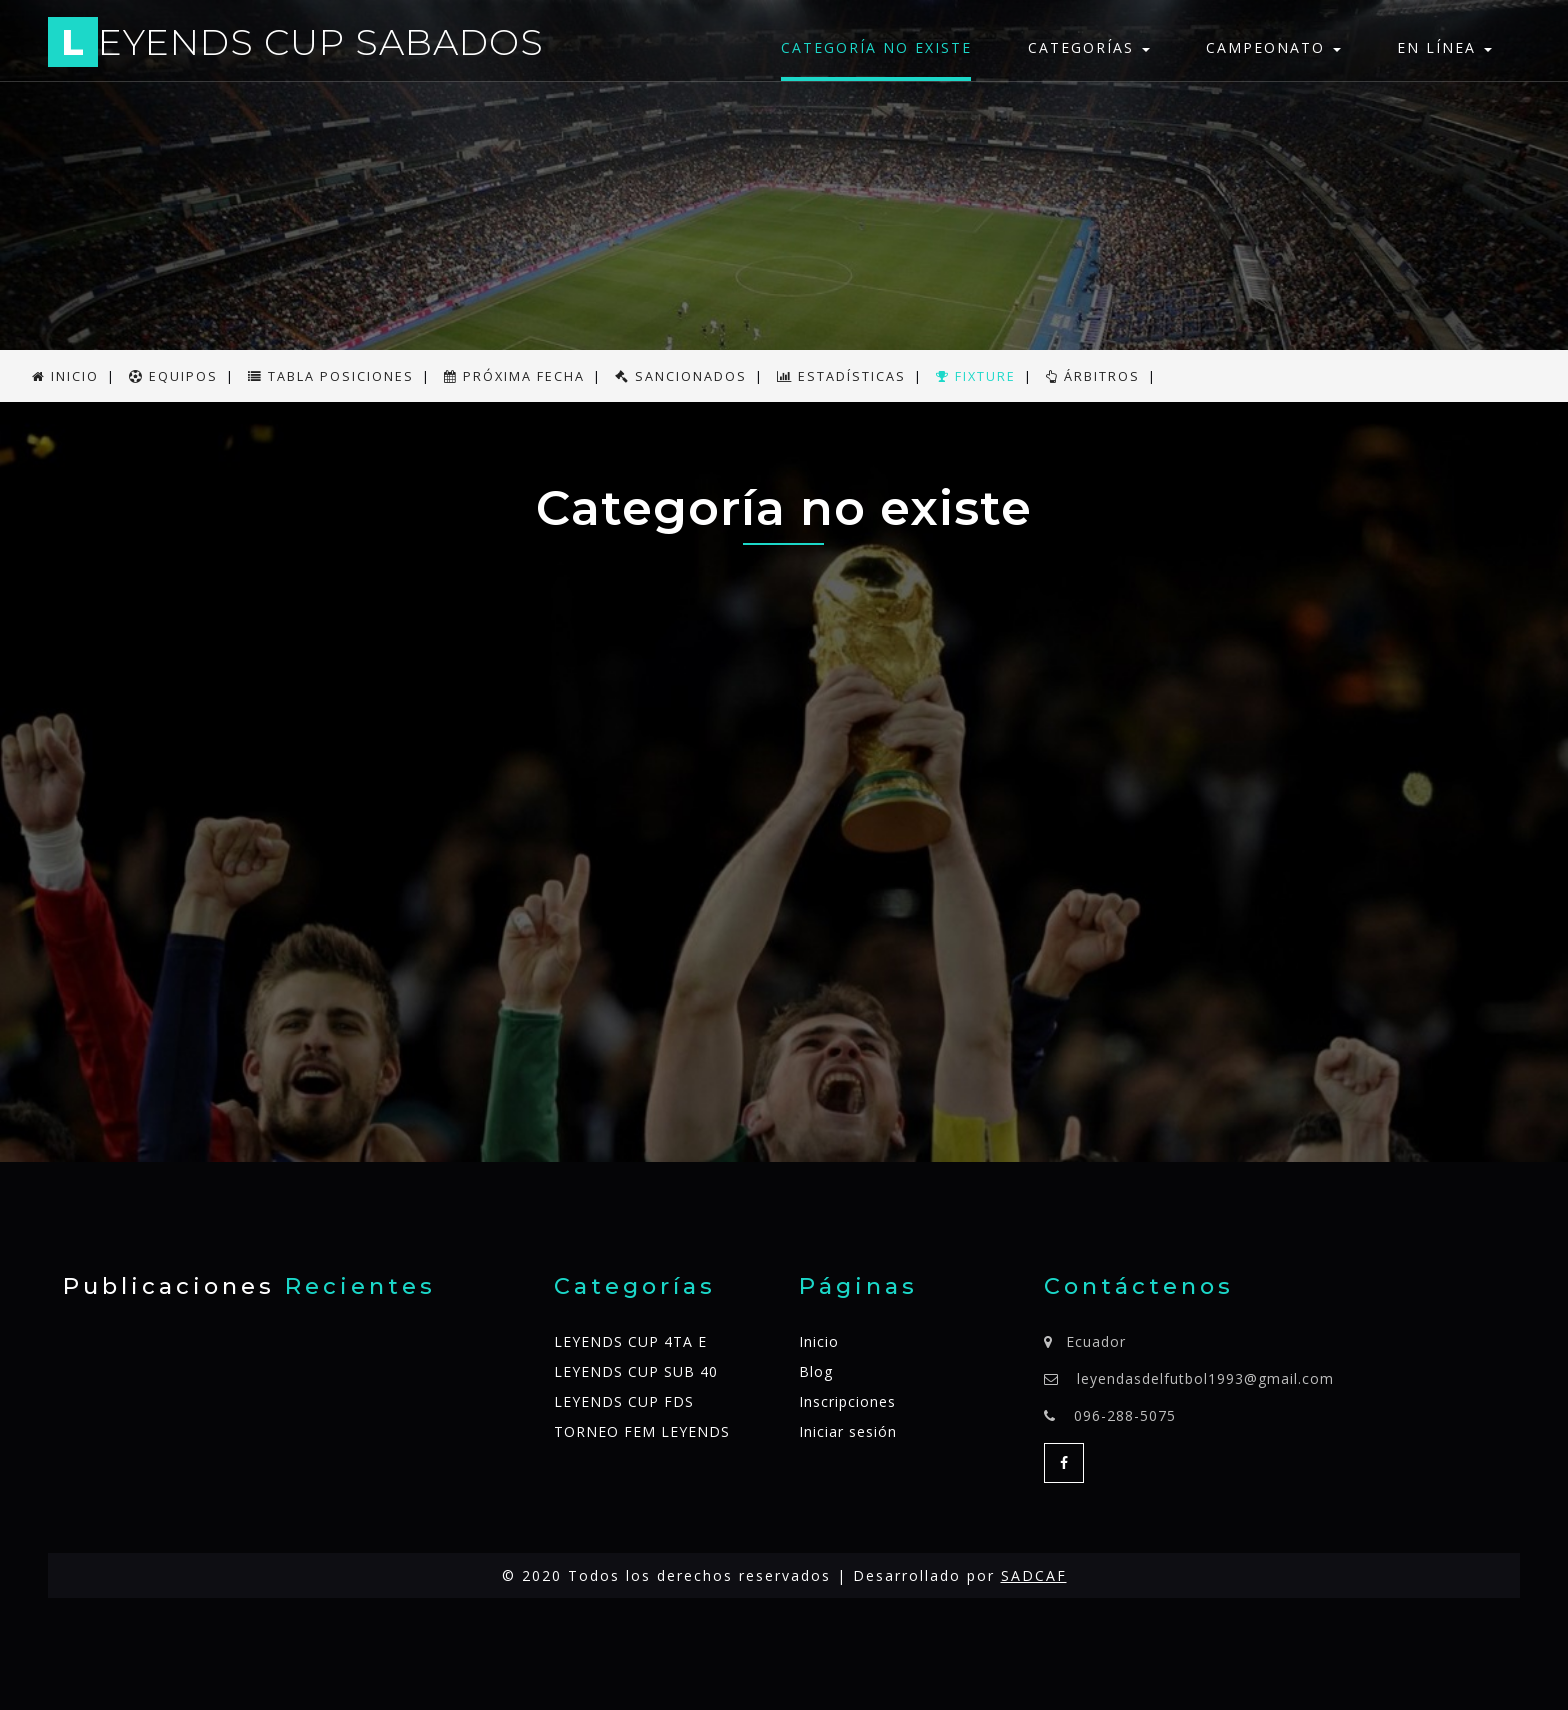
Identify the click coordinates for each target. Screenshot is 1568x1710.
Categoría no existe (876, 47)
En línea (1444, 47)
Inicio (819, 1341)
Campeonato (1273, 47)
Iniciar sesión (848, 1431)
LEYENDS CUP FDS (624, 1401)
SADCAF (1034, 1575)
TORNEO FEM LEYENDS (642, 1431)
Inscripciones (847, 1401)
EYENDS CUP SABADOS (296, 45)
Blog (816, 1371)
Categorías (1089, 47)
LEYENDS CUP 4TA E (630, 1341)
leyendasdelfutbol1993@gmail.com (1205, 1378)
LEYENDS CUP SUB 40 (636, 1371)
